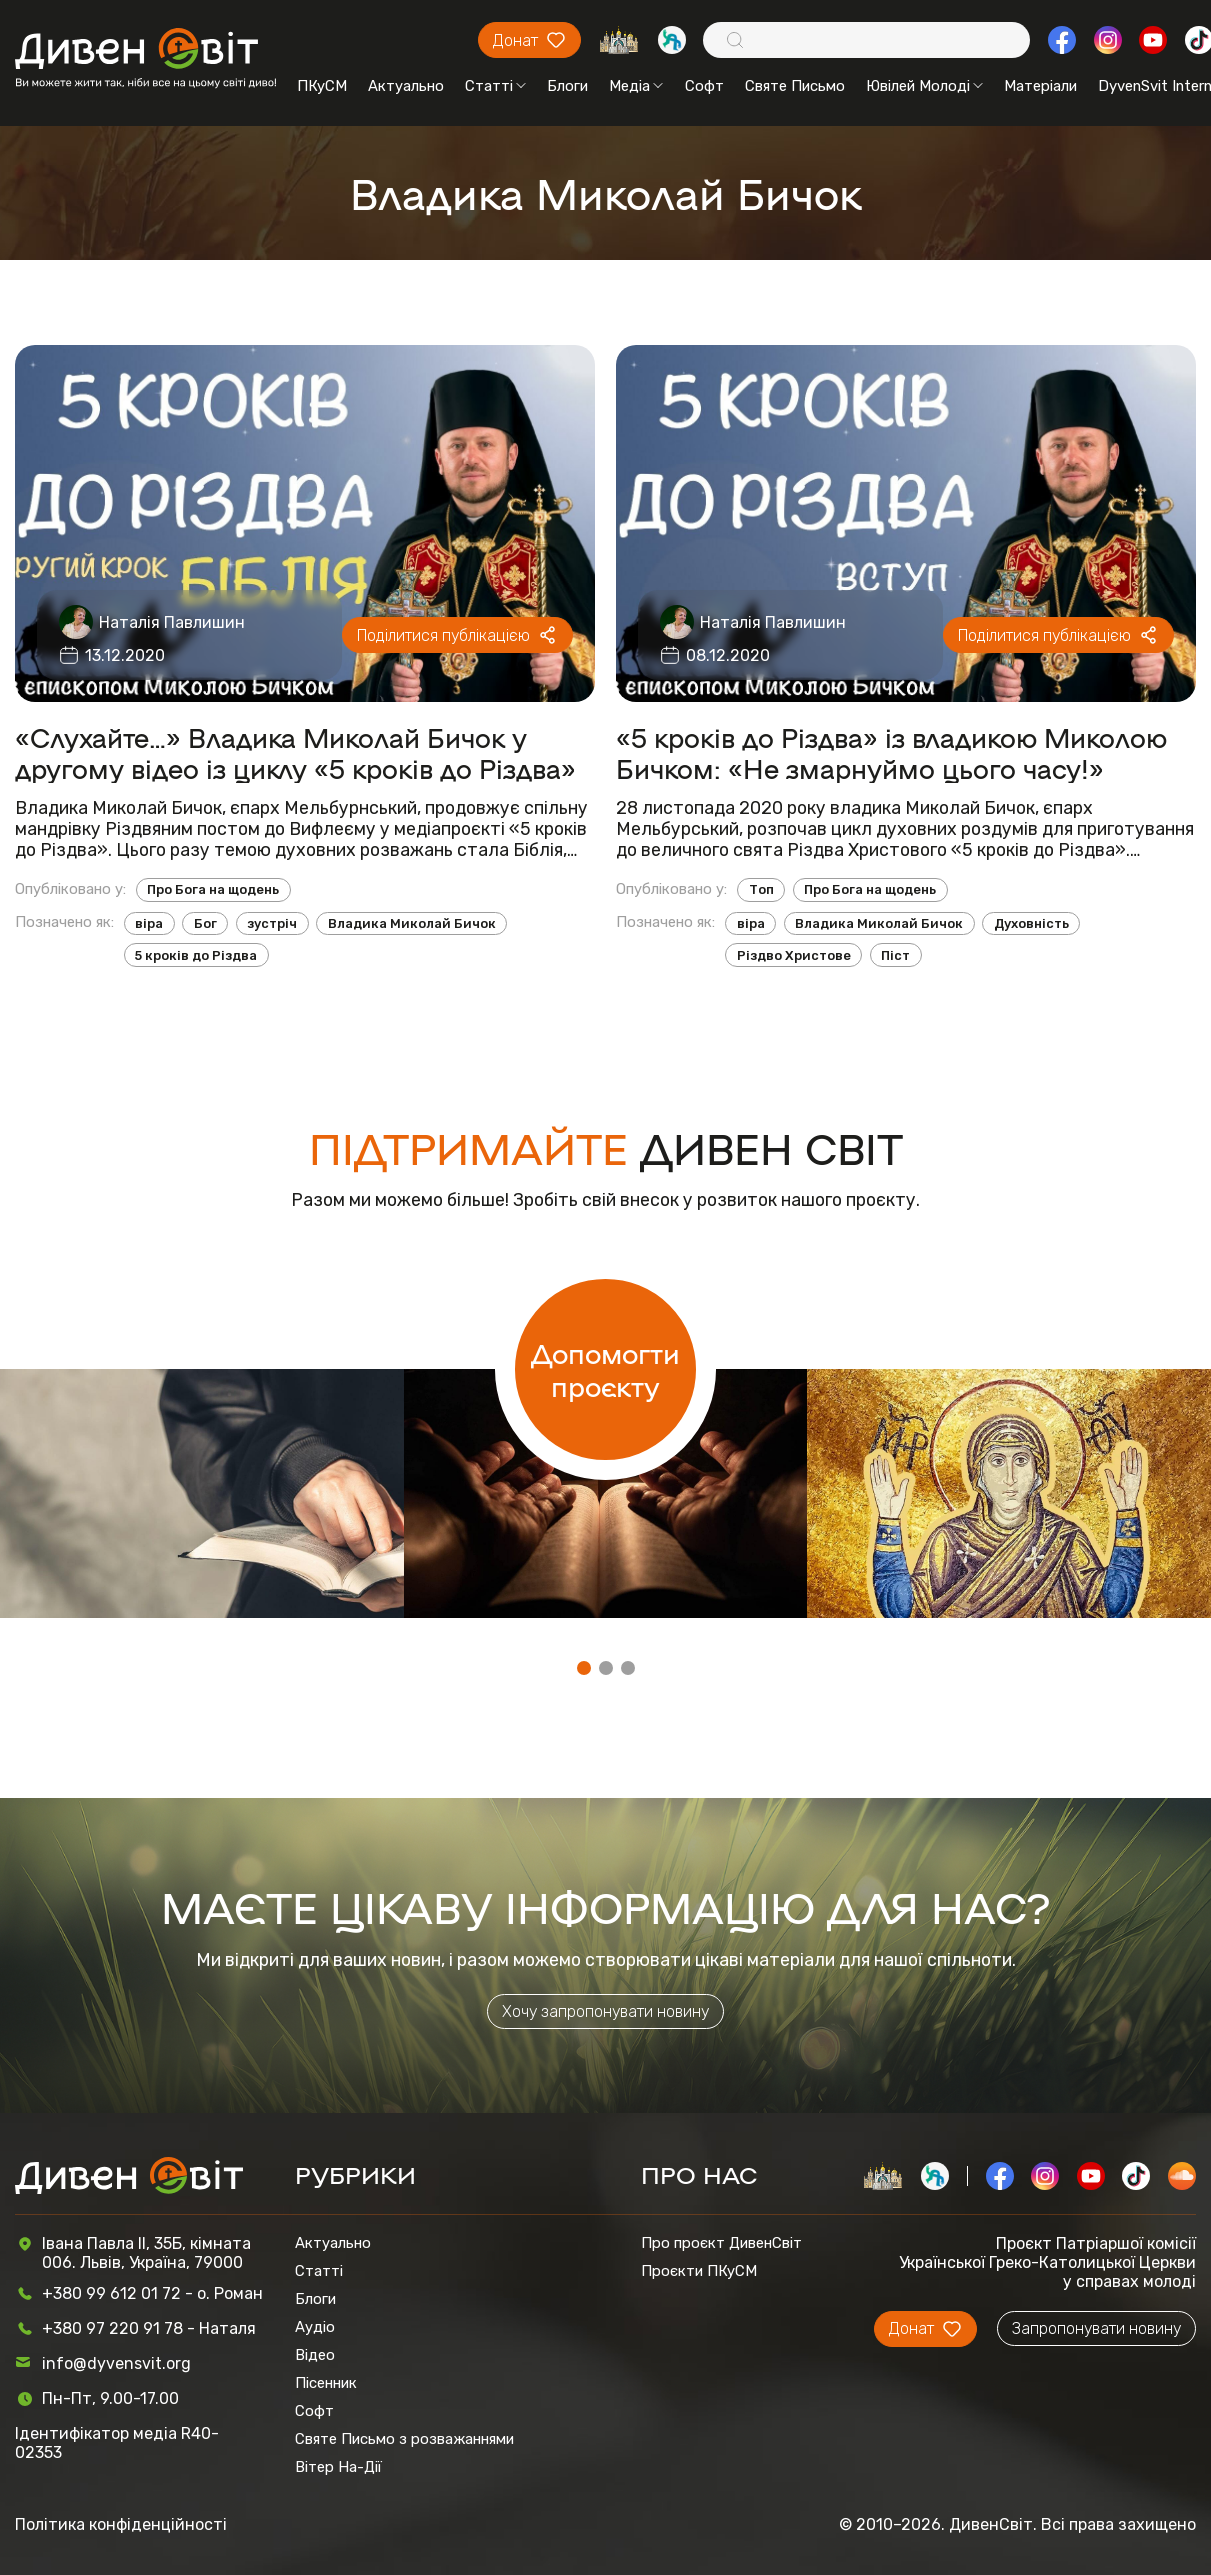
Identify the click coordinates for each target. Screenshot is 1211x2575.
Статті (495, 86)
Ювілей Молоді (924, 86)
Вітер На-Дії (338, 2467)
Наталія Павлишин (172, 622)
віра (149, 923)
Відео (315, 2355)
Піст (895, 955)
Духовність (1031, 923)
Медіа (636, 86)
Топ (761, 889)
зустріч (272, 923)
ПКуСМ (322, 86)
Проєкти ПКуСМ (699, 2271)
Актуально (406, 86)
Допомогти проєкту (605, 1369)
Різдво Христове (794, 955)
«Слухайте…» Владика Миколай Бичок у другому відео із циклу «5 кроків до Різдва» (295, 752)
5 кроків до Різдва (196, 955)
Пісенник (326, 2383)
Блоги (567, 86)
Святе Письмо (795, 86)
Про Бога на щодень (213, 889)
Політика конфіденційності (121, 2524)
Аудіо (315, 2327)
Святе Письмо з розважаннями (404, 2439)
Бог (205, 923)
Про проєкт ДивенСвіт (721, 2243)
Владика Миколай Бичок (412, 923)
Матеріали (1040, 86)
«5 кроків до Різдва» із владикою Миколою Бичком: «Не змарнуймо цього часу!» (891, 752)
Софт (704, 86)
